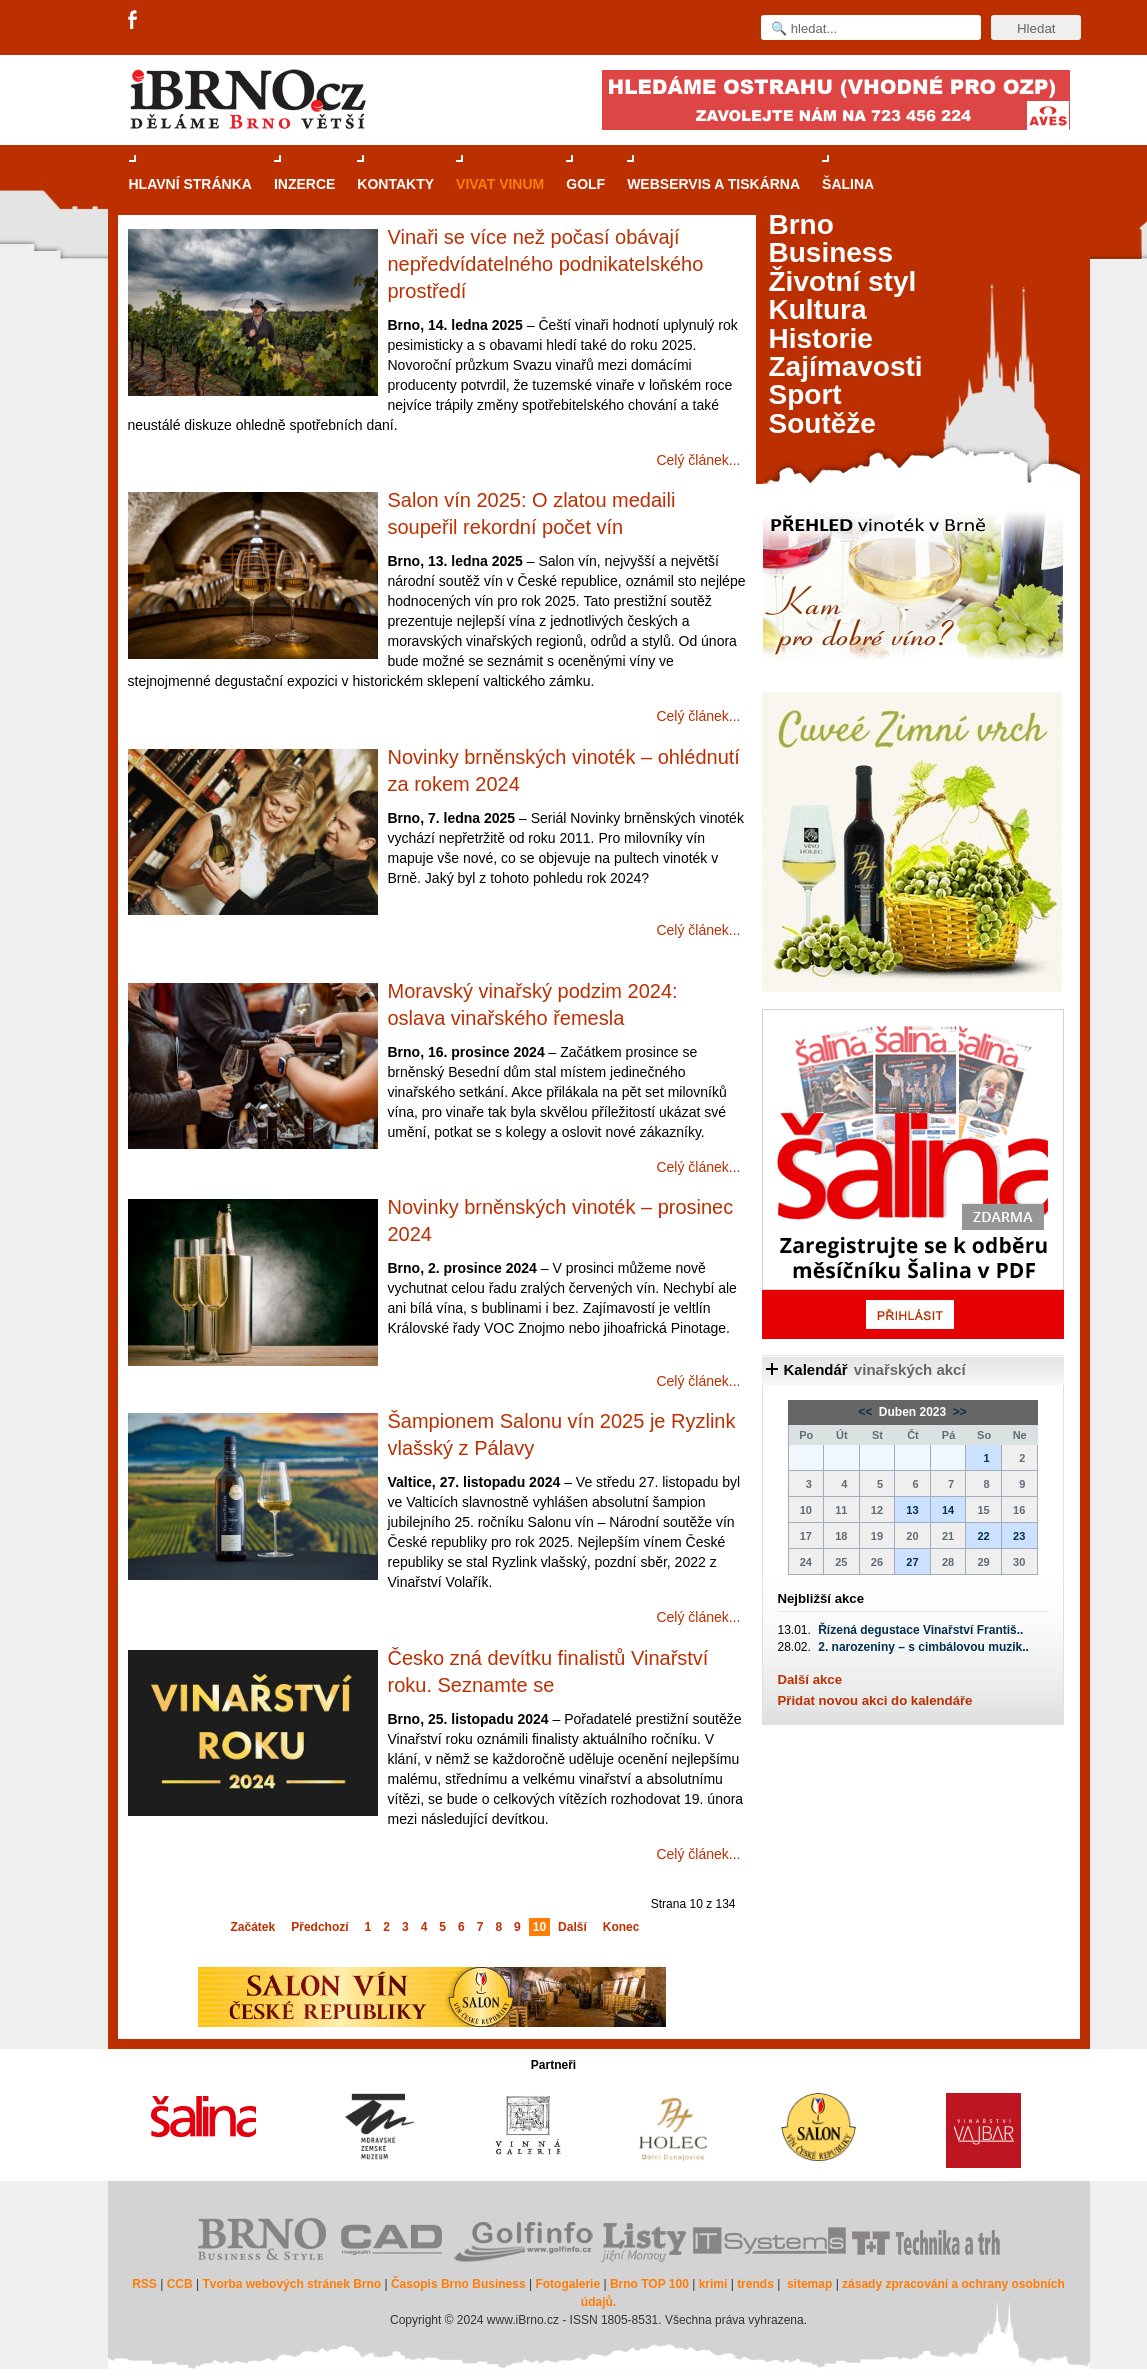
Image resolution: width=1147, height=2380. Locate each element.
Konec (621, 1927)
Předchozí (319, 1927)
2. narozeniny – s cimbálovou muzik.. (923, 1647)
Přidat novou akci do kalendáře (875, 1700)
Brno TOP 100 (649, 2284)
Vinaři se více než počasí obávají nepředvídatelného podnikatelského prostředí (546, 264)
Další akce (810, 1679)
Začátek (253, 1927)
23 (1019, 1536)
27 (912, 1562)
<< (866, 1412)
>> (958, 1412)
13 (912, 1510)
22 (983, 1536)
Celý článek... (698, 460)
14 (948, 1510)
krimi (713, 2284)
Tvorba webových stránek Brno (291, 2284)
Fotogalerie (567, 2284)
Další (572, 1927)
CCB (180, 2284)
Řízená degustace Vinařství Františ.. (920, 1630)
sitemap (809, 2284)
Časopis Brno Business (458, 2284)
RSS (144, 2284)
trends (755, 2284)
